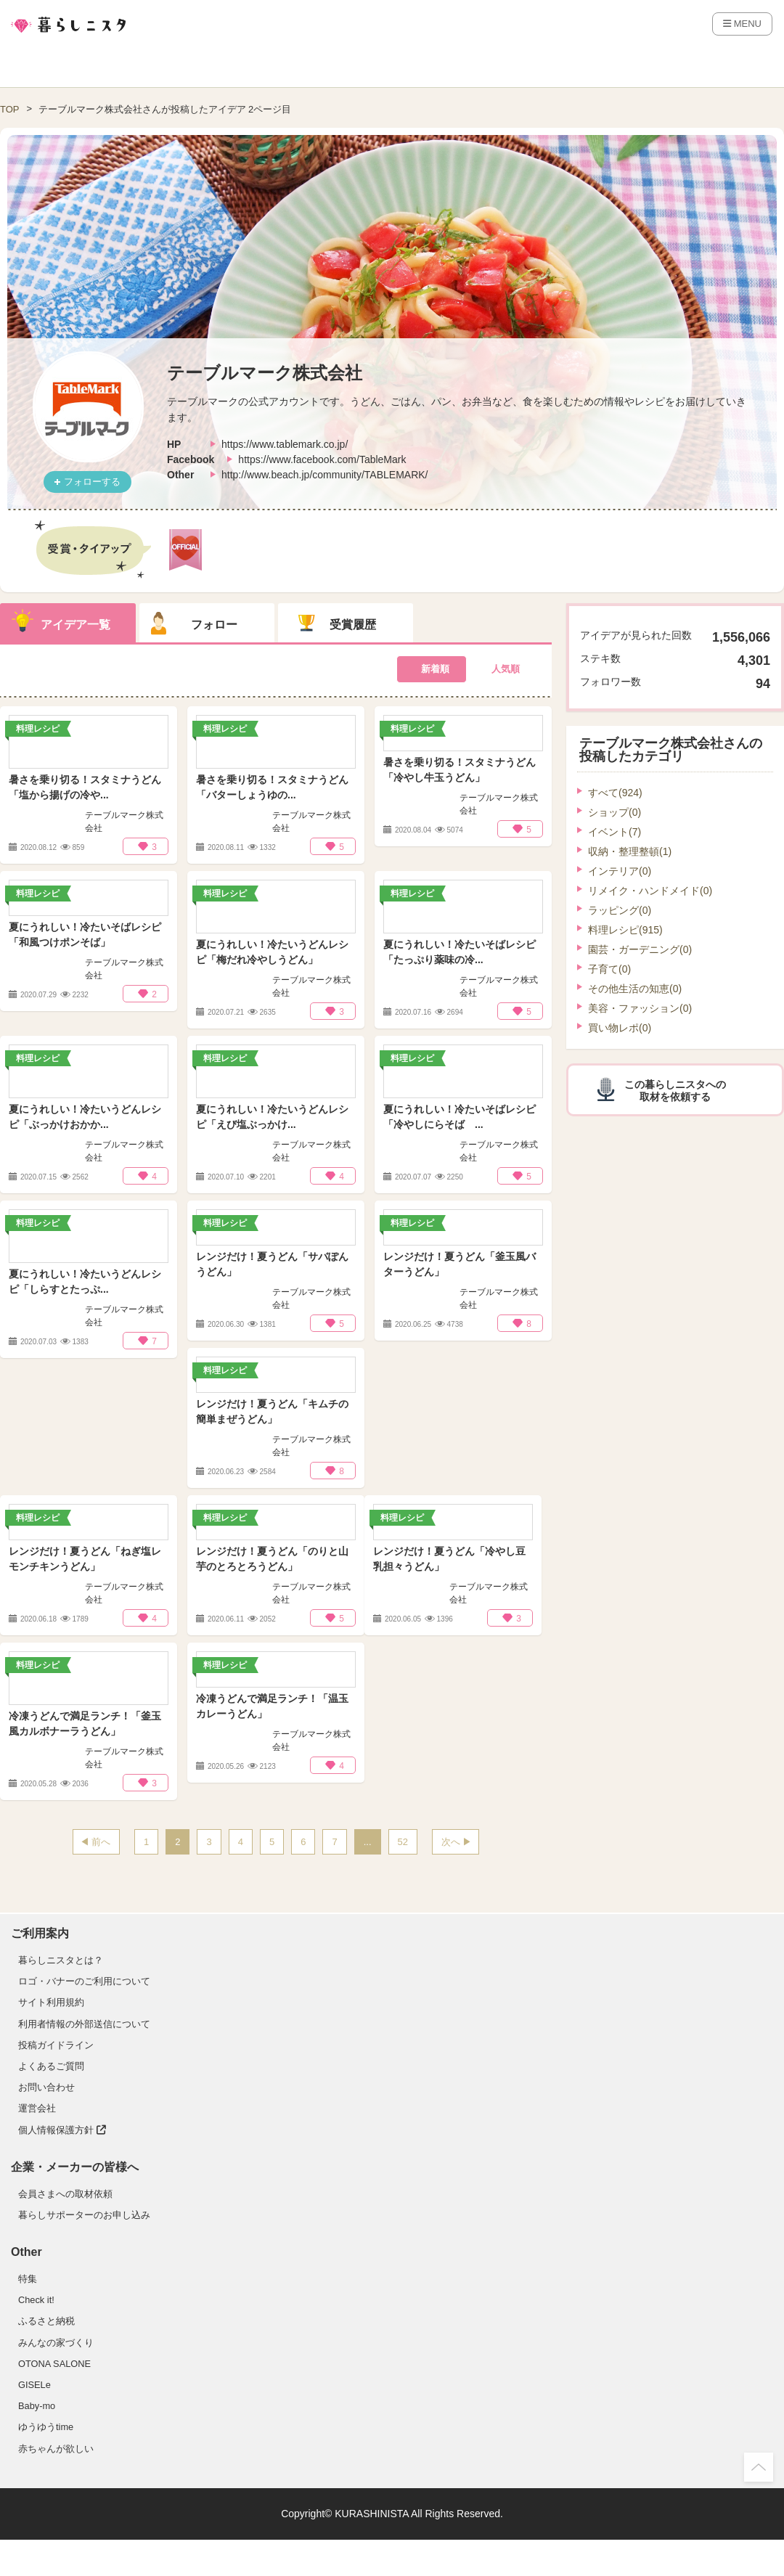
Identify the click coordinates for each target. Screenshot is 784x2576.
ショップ (614, 812)
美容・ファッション (640, 1008)
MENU (742, 23)
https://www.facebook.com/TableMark (322, 459)
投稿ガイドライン (56, 2045)
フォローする (92, 481)
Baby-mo (36, 2405)
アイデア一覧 (75, 624)
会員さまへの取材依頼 (65, 2193)
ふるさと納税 (46, 2320)
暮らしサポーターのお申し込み (84, 2214)
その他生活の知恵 (635, 988)
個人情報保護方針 (62, 2130)
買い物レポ (619, 1028)
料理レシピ (625, 930)
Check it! (36, 2299)
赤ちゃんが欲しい (56, 2448)
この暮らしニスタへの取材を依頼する (675, 1091)
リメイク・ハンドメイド (650, 890)
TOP (10, 109)
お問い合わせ (46, 2087)
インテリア (619, 871)
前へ (100, 1841)
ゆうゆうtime (45, 2426)
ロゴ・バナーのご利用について (84, 1981)
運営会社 (37, 2108)
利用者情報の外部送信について (84, 2024)
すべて (615, 792)
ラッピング (619, 910)
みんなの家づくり (56, 2342)
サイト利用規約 (51, 2002)
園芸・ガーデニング (640, 949)
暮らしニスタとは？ (60, 1960)
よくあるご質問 (51, 2066)
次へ (450, 1841)
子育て (609, 969)
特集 (27, 2278)
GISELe (34, 2384)
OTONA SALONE (54, 2363)
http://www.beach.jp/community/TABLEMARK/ (324, 475)
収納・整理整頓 (629, 851)
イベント (614, 832)
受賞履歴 (353, 624)
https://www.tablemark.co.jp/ (284, 444)
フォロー (214, 624)
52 (403, 1841)
